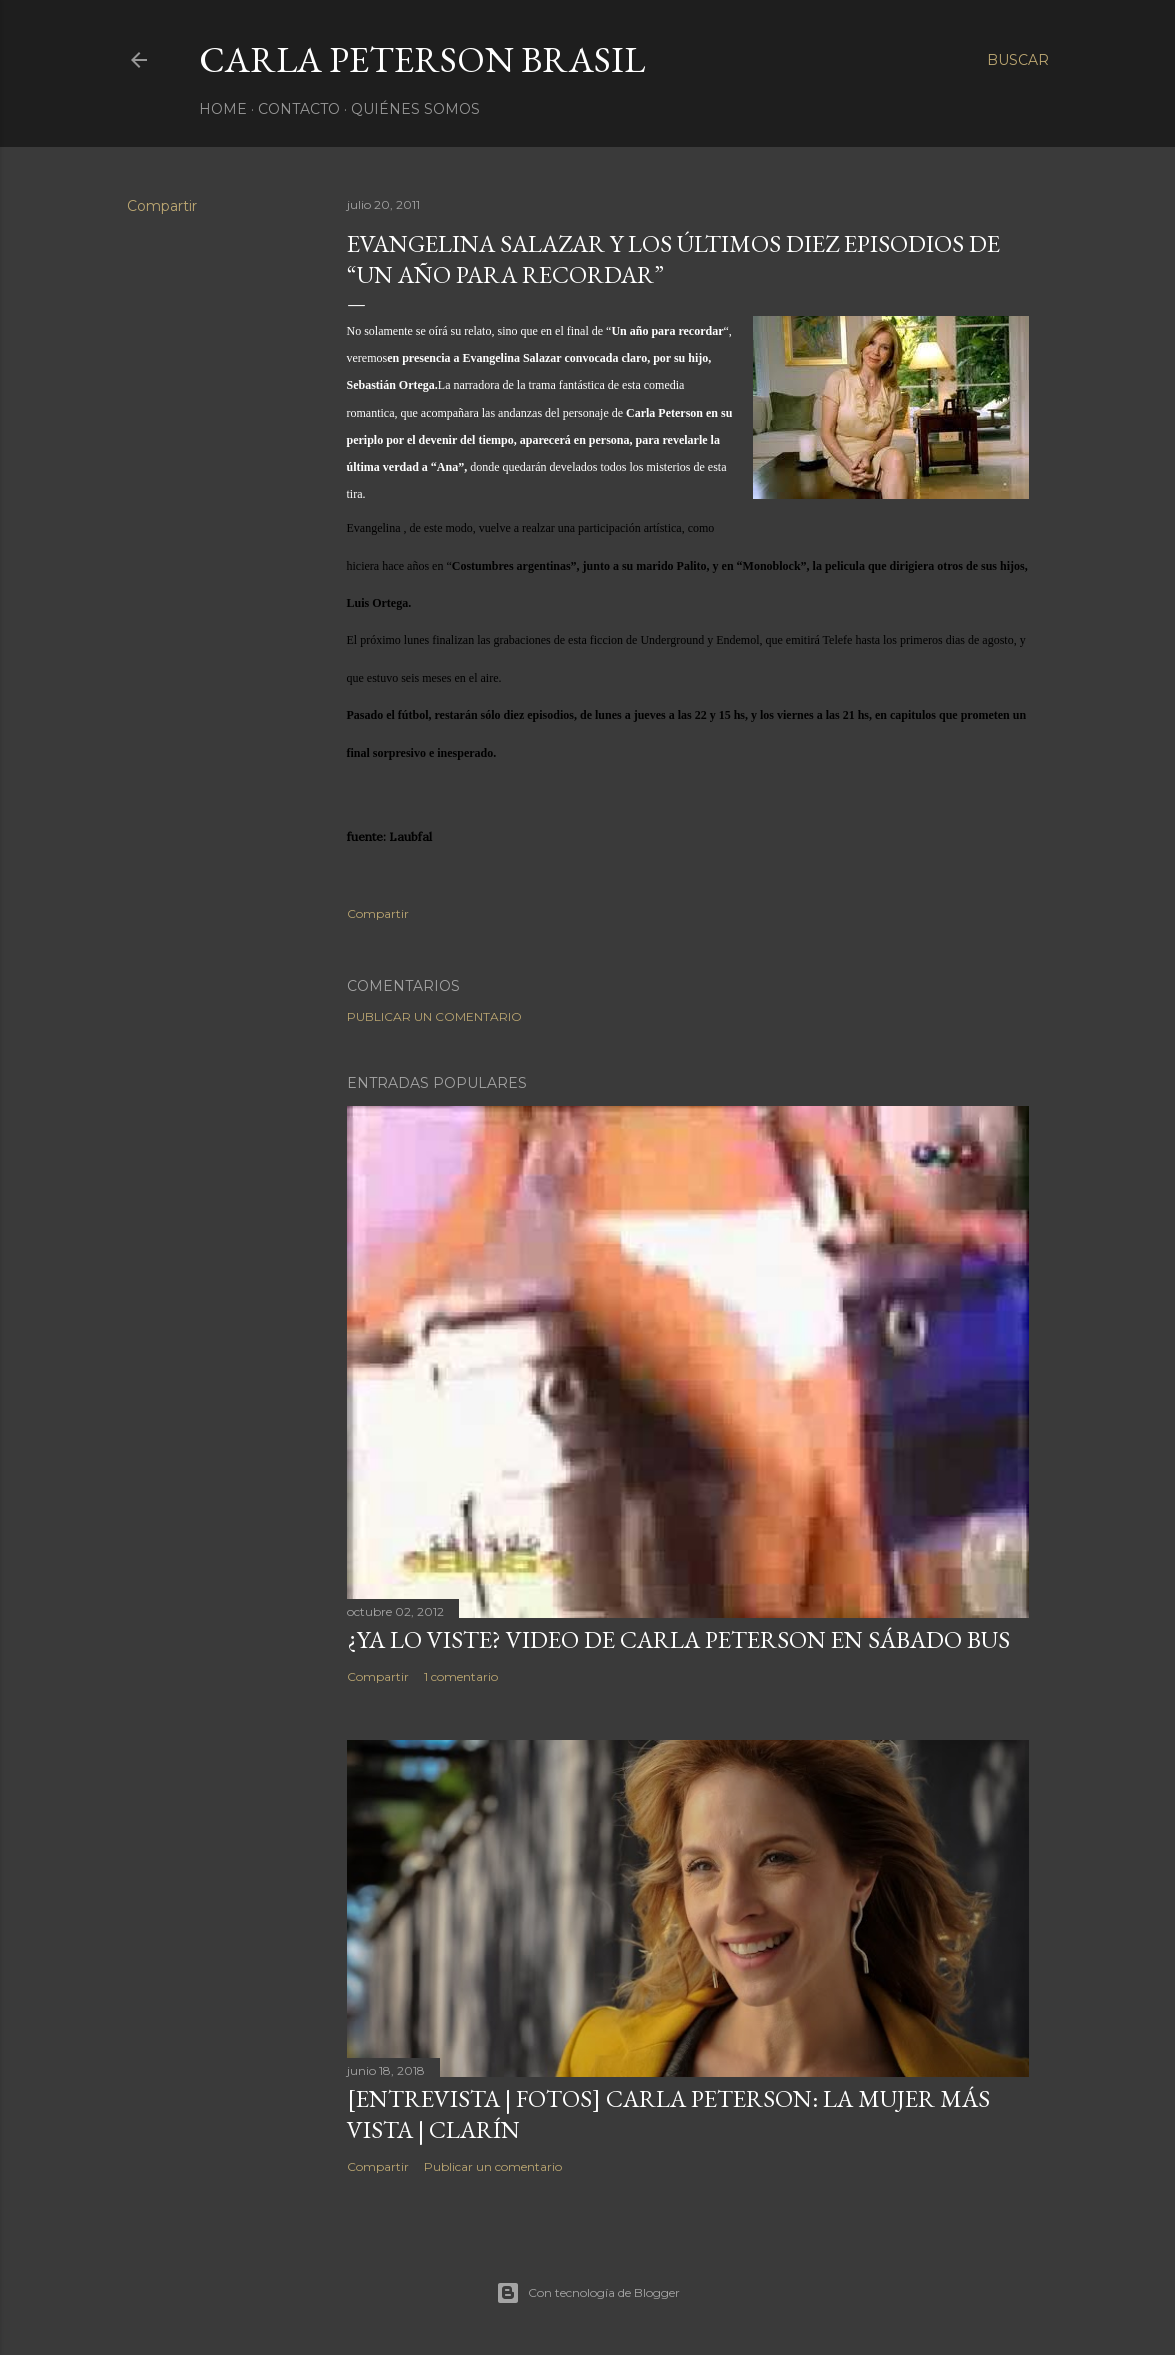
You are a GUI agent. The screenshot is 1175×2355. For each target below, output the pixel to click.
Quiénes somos (415, 109)
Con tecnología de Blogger (588, 2293)
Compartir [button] (162, 206)
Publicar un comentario (434, 1016)
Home (223, 109)
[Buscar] (1018, 60)
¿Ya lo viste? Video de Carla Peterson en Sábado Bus (678, 1639)
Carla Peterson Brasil (422, 59)
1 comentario (461, 1676)
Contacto (299, 109)
